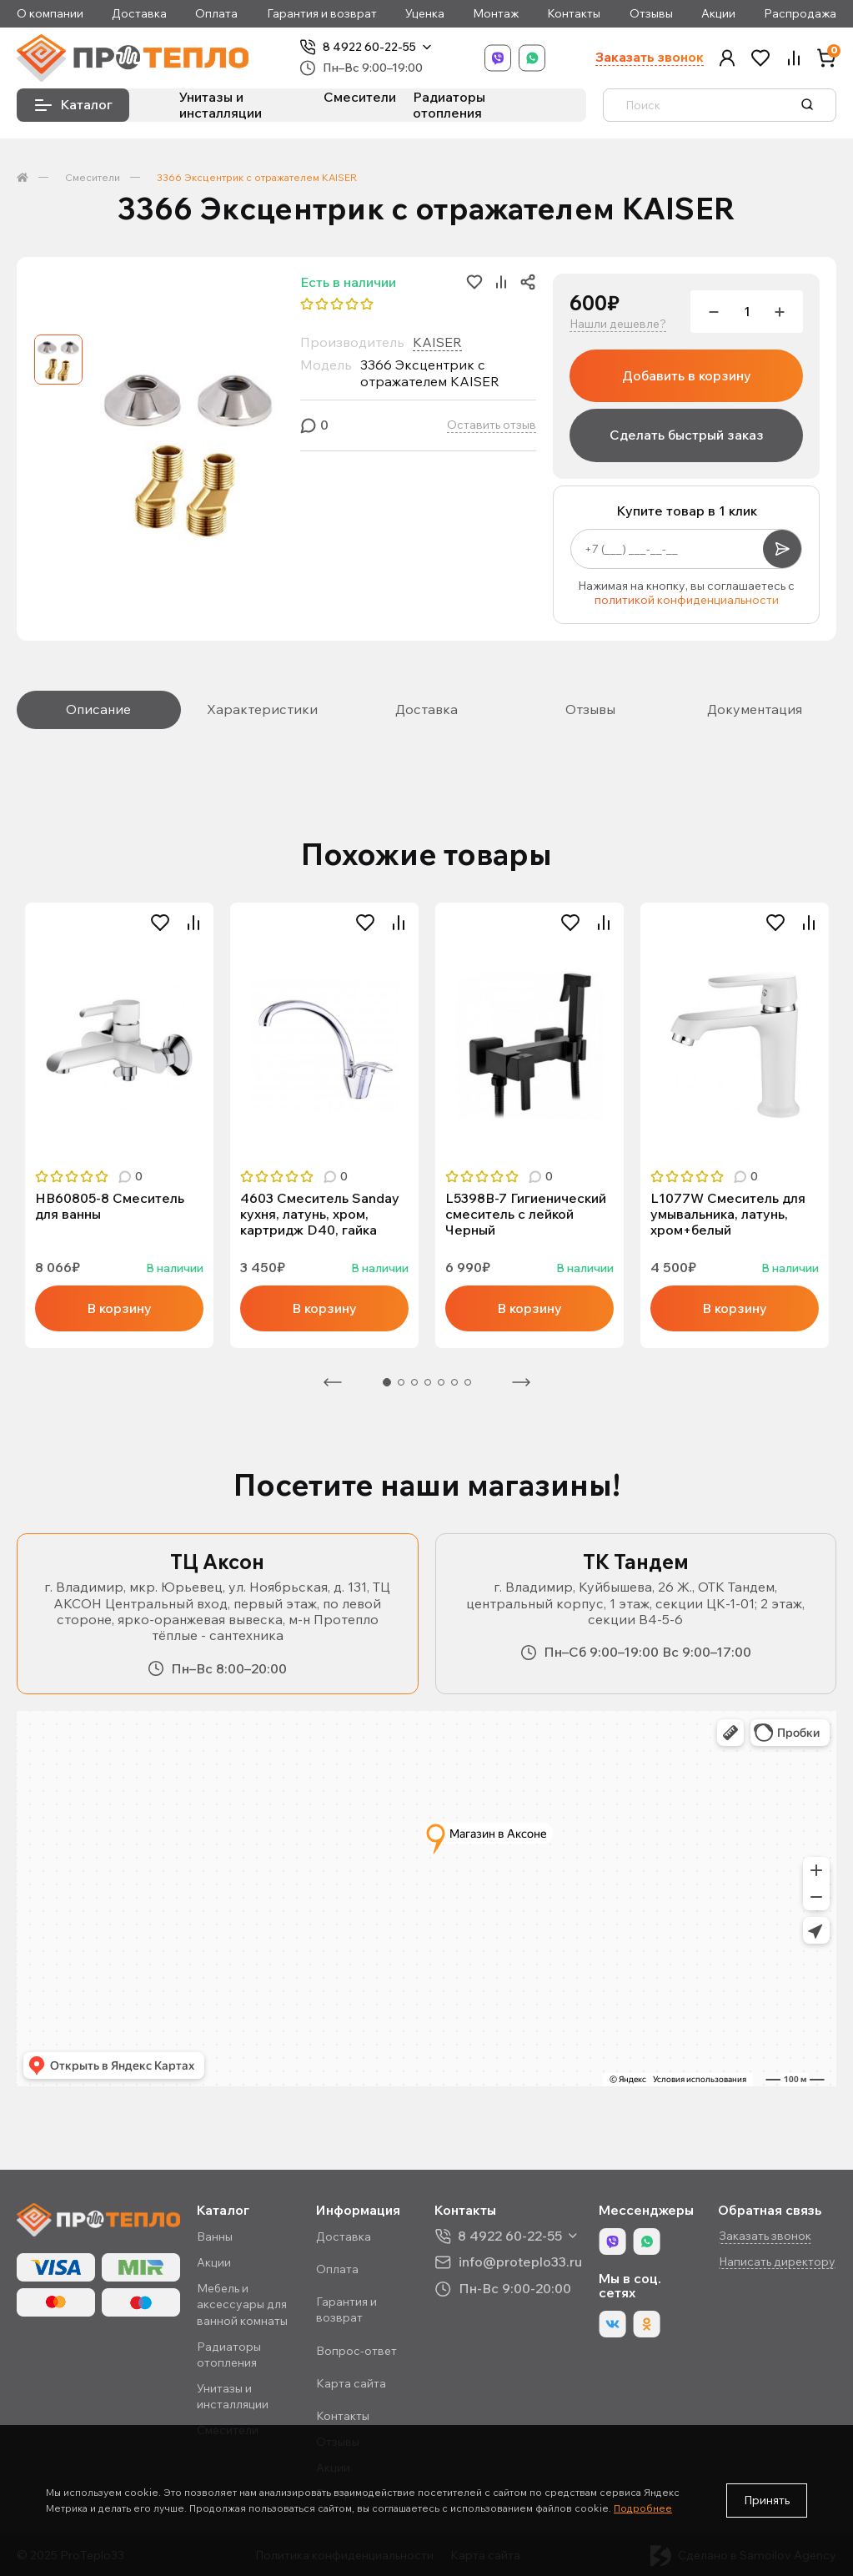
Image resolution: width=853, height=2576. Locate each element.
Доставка (139, 14)
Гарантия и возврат (322, 14)
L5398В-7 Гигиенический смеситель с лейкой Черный (525, 1214)
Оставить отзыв (491, 425)
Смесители (360, 96)
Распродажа (800, 14)
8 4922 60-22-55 (369, 47)
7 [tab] (467, 1382)
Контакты (573, 14)
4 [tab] (427, 1382)
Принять (767, 2500)
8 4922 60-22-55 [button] (510, 2236)
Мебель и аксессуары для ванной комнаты (242, 2304)
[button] (727, 58)
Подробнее (643, 2508)
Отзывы (651, 14)
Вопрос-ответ (356, 2350)
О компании (50, 14)
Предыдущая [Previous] (332, 1382)
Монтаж (496, 14)
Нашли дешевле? (618, 324)
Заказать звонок (649, 57)
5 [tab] (441, 1382)
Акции (718, 14)
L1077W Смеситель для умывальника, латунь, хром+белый (727, 1214)
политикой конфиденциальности (687, 599)
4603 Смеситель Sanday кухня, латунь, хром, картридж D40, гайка (319, 1214)
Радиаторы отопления (449, 104)
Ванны (215, 2236)
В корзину (119, 1308)
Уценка (424, 14)
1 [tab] (387, 1382)
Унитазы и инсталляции (220, 104)
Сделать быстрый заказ (687, 434)
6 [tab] (454, 1382)
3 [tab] (414, 1382)
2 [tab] (401, 1382)
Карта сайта (351, 2383)
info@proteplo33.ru (520, 2262)
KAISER (437, 342)
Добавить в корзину (686, 375)
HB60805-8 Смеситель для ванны (109, 1206)
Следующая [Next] (521, 1382)
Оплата (216, 14)
